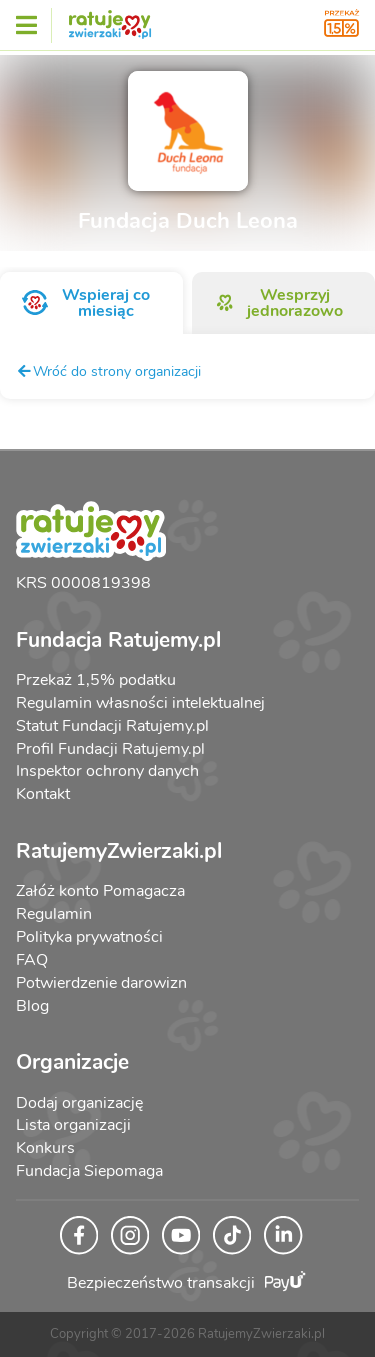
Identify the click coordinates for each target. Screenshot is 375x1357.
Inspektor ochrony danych (107, 771)
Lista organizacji (73, 1125)
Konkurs (45, 1148)
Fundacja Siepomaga (89, 1171)
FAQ (32, 960)
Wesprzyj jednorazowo (279, 303)
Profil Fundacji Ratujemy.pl (110, 749)
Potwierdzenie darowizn (101, 983)
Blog (32, 1006)
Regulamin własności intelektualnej (140, 703)
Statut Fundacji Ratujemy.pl (112, 726)
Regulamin (54, 914)
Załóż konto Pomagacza (100, 891)
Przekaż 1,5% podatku (96, 680)
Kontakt (43, 794)
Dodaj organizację (79, 1103)
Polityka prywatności (89, 937)
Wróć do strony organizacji (108, 371)
